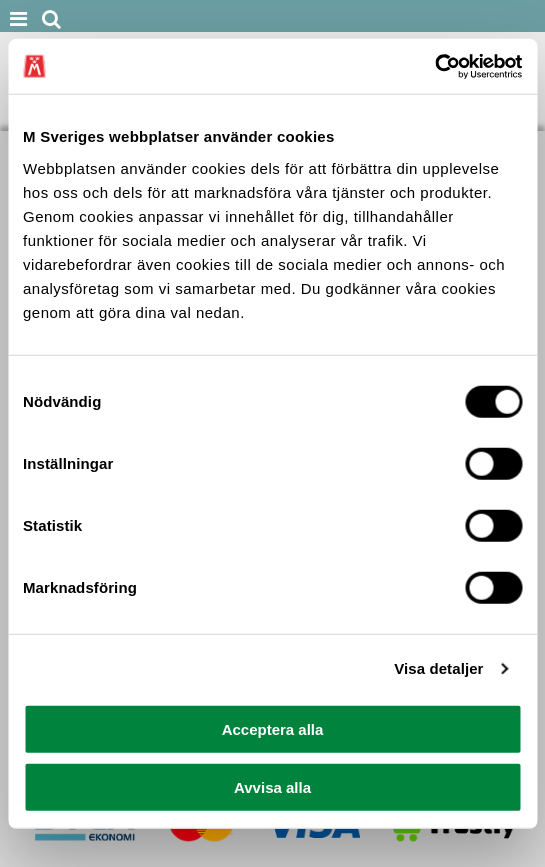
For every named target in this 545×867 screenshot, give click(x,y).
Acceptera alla (273, 728)
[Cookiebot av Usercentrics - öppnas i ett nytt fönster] (434, 66)
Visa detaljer (438, 668)
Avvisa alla (272, 787)
